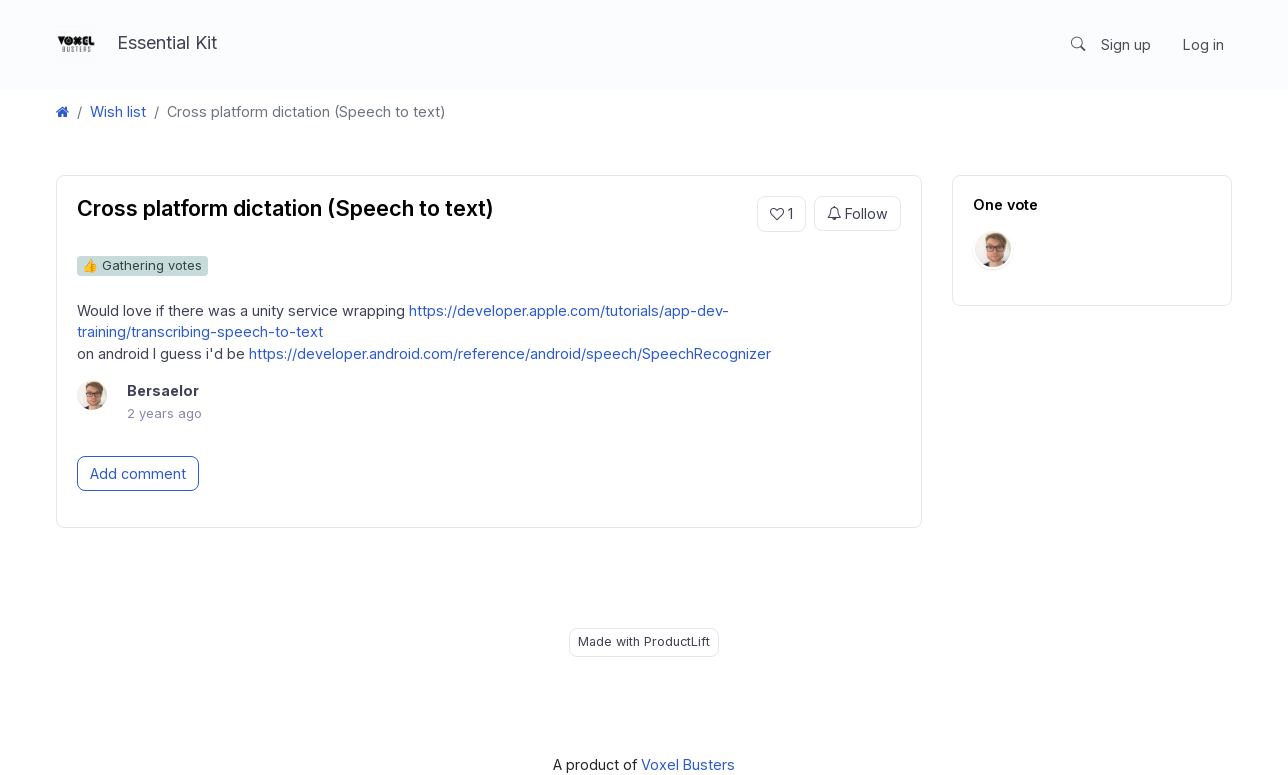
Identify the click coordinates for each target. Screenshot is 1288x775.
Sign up (1126, 44)
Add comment (138, 473)
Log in (1203, 44)
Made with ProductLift (644, 641)
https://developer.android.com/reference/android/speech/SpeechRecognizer (510, 353)
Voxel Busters (688, 764)
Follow (857, 214)
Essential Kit (136, 44)
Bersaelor (163, 390)
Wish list (118, 111)
